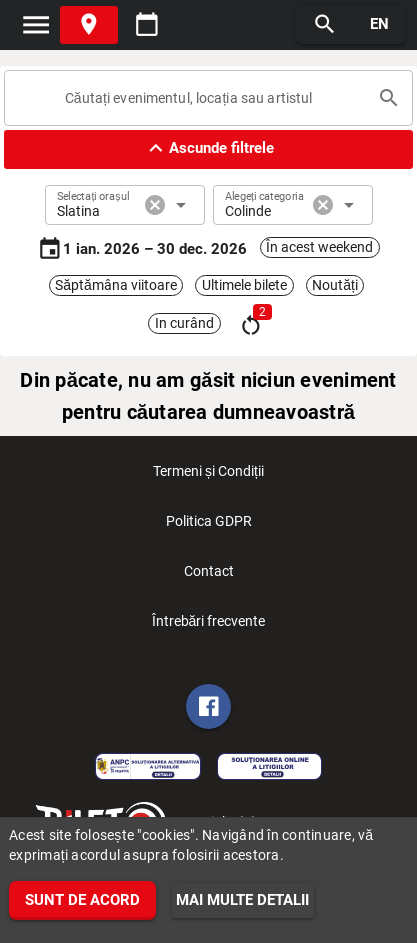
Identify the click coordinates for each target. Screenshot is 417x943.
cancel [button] (155, 205)
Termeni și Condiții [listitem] (208, 477)
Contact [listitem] (209, 577)
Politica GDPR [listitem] (209, 527)
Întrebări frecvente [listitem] (209, 627)
